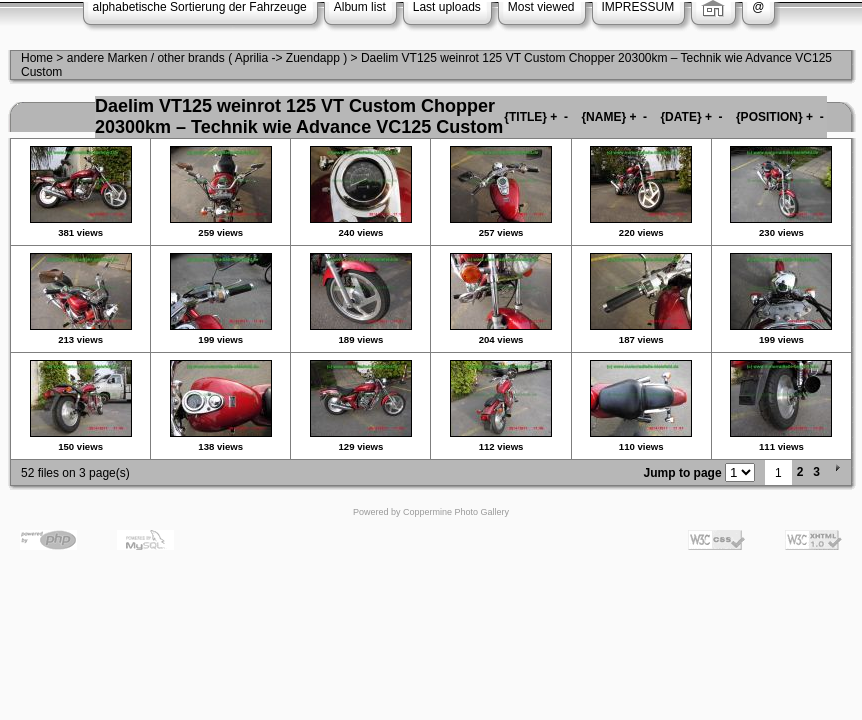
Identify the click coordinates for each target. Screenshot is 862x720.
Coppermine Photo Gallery (456, 512)
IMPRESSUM (638, 7)
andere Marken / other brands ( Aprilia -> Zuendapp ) (207, 58)
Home (37, 58)
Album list (360, 7)
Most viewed (541, 7)
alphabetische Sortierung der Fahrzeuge (200, 7)
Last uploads (447, 7)
